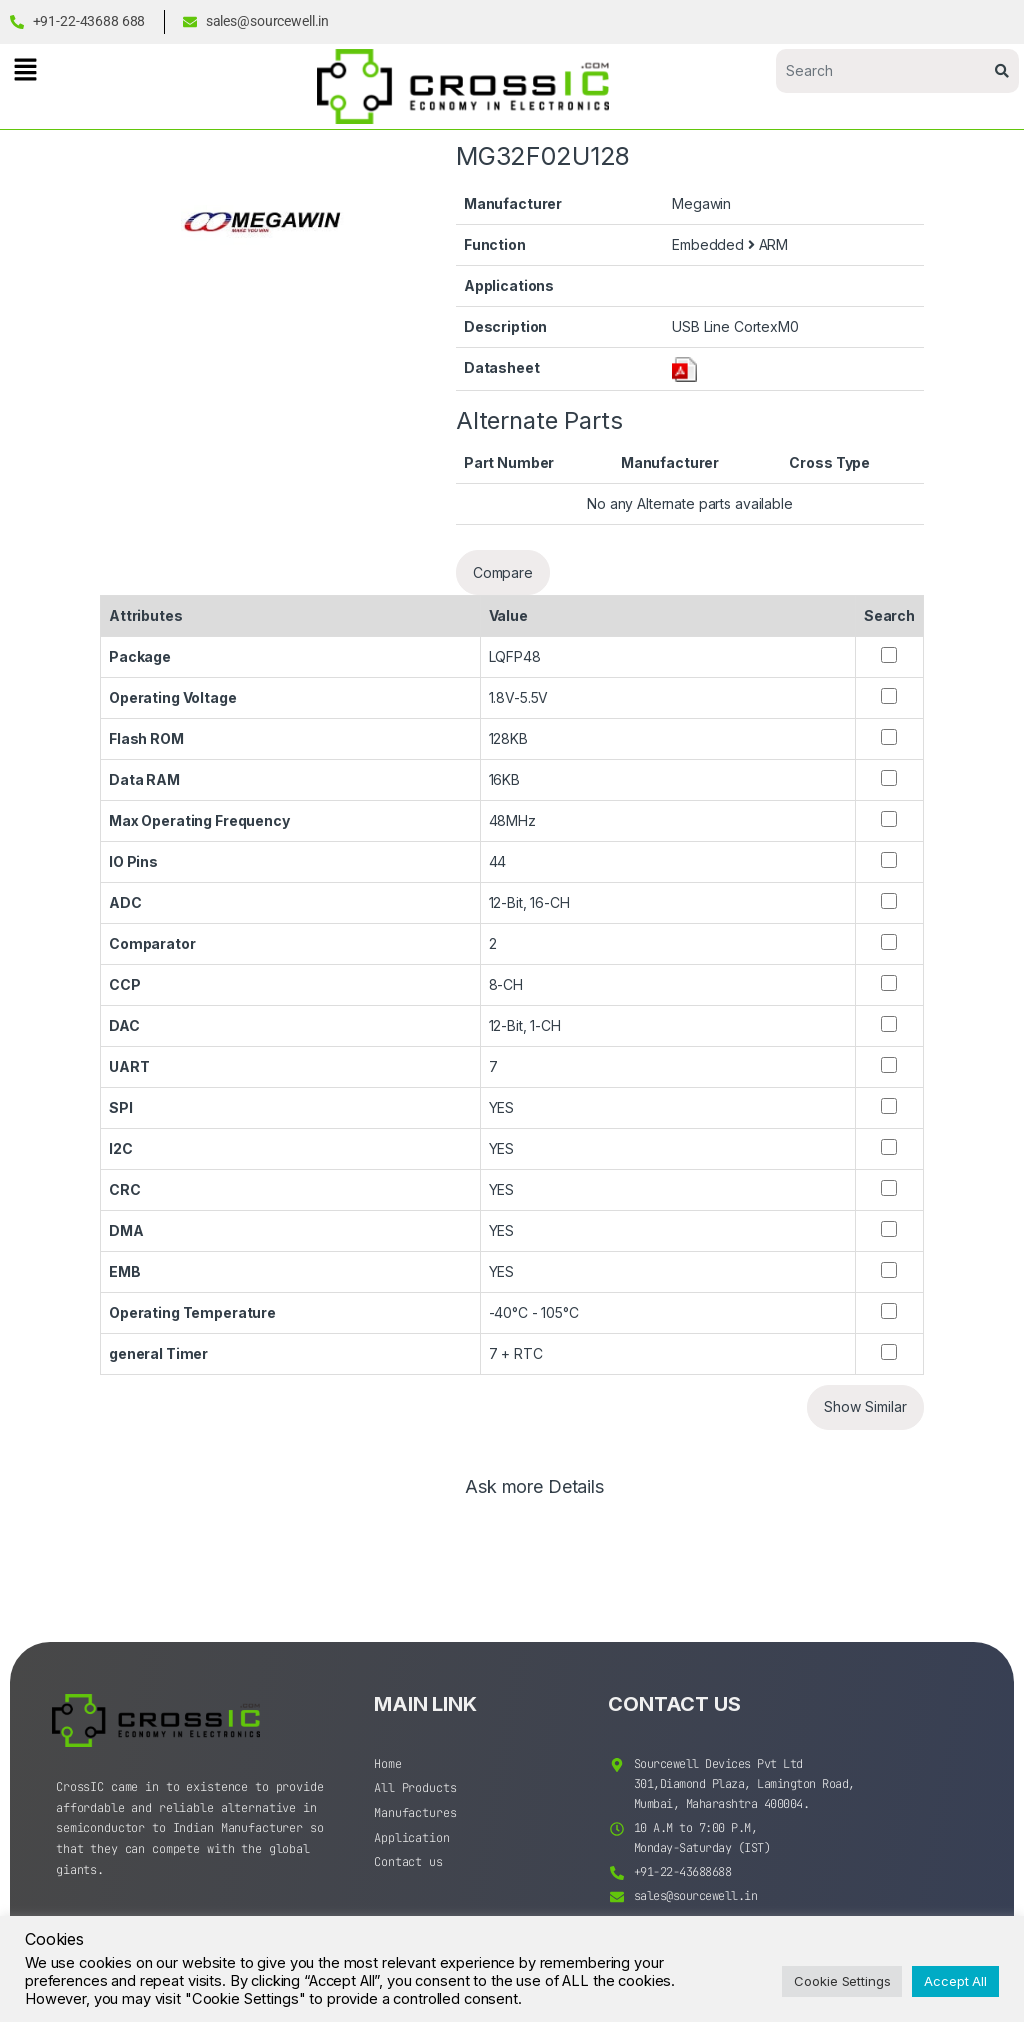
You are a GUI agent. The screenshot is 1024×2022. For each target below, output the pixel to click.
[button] (25, 69)
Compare (503, 572)
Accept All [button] (955, 1981)
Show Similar (865, 1406)
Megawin (701, 203)
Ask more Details (534, 1487)
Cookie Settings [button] (842, 1981)
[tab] (534, 1496)
